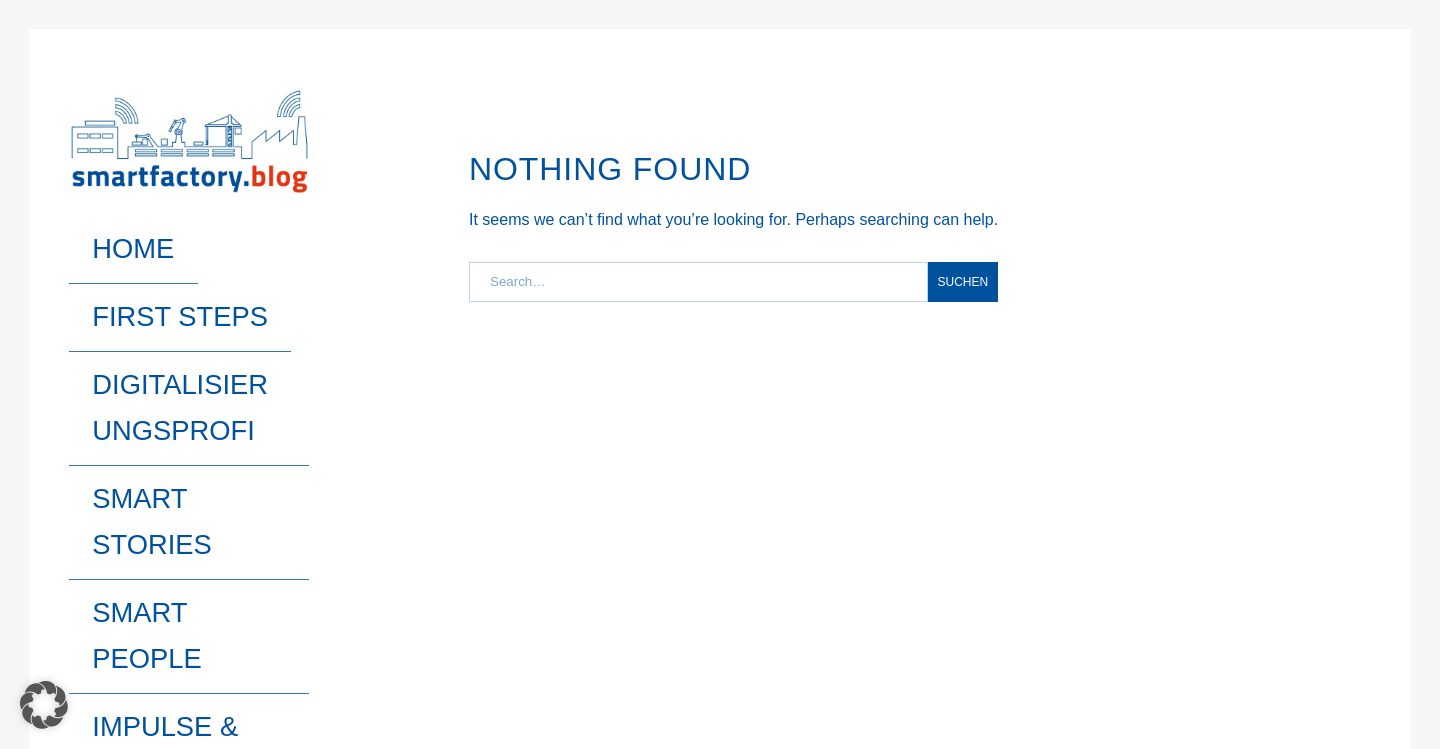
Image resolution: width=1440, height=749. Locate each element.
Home (96, 231)
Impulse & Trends (156, 403)
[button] (44, 705)
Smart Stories (142, 335)
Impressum (1179, 659)
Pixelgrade (210, 659)
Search (207, 446)
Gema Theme (111, 659)
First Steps (127, 266)
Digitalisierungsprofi (180, 300)
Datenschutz (1305, 659)
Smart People (138, 369)
